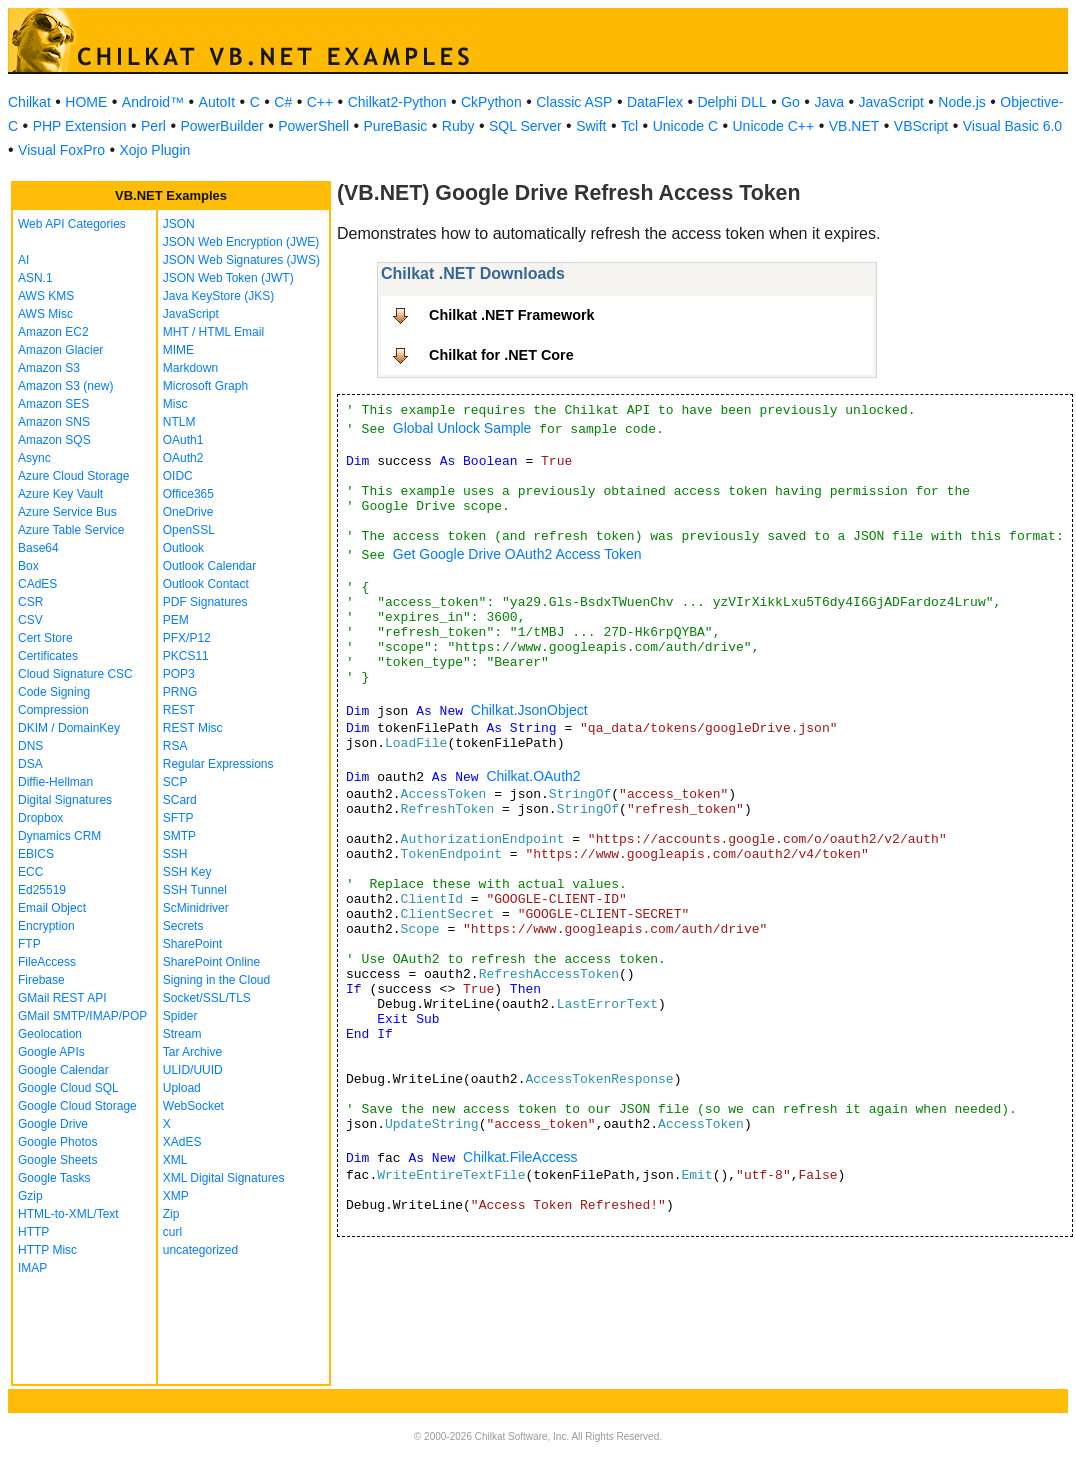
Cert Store (45, 638)
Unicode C (685, 126)
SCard (180, 800)
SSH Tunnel (195, 890)
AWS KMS (46, 296)
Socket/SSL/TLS (207, 998)
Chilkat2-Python (397, 102)
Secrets (183, 926)
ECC (30, 872)
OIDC (178, 476)
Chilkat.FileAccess (520, 1157)
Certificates (48, 656)
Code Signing (54, 692)
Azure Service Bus (67, 512)
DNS (30, 746)
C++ (320, 102)
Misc (175, 404)
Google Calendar (63, 1070)
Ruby (458, 126)
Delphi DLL (731, 102)
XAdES (182, 1142)
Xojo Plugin (154, 150)
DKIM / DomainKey (69, 728)
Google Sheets (57, 1160)
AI (23, 260)
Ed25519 (42, 890)
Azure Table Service (71, 530)
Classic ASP (574, 102)
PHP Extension (80, 126)
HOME (86, 102)
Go (790, 102)
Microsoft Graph (205, 386)
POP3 (179, 674)
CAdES (37, 584)
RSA (175, 746)
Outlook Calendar (209, 566)
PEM (176, 620)
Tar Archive (192, 1052)
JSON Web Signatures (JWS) (241, 260)
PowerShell (313, 126)
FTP (29, 944)
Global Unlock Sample (462, 428)
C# (283, 102)
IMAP (32, 1268)
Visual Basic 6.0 (1012, 126)
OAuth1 (183, 440)
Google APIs (51, 1052)
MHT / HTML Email (213, 332)
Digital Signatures (65, 800)
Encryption (46, 926)
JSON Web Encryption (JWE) (241, 242)
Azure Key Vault (60, 494)
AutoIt (217, 102)
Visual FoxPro (61, 150)
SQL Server (525, 126)
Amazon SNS (54, 422)
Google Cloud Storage (77, 1106)
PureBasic (396, 126)
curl (172, 1232)
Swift (591, 126)
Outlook (183, 548)
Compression (53, 710)
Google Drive (53, 1124)
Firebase (41, 980)
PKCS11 (186, 656)
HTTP (33, 1232)
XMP (176, 1196)
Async (34, 458)
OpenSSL (189, 530)
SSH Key (187, 872)
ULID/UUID (193, 1070)
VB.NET (854, 126)
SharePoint (192, 944)
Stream (182, 1034)
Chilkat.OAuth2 (533, 776)
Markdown (190, 368)
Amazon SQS (54, 440)
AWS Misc (45, 314)
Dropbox (40, 818)
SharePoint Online (211, 962)
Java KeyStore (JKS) (218, 296)
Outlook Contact (206, 584)
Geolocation (50, 1034)
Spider (180, 1016)
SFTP (178, 818)
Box (28, 566)
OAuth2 (183, 458)
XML (175, 1160)
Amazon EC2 (53, 332)
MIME (178, 350)
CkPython (491, 102)
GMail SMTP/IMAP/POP (82, 1016)
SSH (175, 854)
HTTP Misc (47, 1250)
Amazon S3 (49, 368)
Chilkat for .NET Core (501, 355)
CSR (30, 602)
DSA (30, 764)
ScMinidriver (196, 908)
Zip (171, 1214)
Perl (153, 126)
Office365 (188, 494)
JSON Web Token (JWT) (228, 278)
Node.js (961, 102)
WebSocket (193, 1106)
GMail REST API (62, 998)
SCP (175, 782)
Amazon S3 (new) (65, 386)
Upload (182, 1088)
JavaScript (891, 102)
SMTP (179, 836)
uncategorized (200, 1250)
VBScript (921, 126)
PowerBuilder (221, 126)
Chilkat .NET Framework (512, 315)
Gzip (30, 1196)
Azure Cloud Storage (73, 476)
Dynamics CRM (59, 836)
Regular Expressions (218, 764)
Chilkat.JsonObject (529, 710)
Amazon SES (53, 404)
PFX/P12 (187, 638)
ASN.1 (35, 278)
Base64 (38, 548)
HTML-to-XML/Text (68, 1214)
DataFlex (655, 102)
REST (179, 710)
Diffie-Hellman (55, 782)
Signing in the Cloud (216, 980)
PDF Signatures (205, 602)
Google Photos (57, 1142)
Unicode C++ (774, 126)
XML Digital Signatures (224, 1178)
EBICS (36, 854)
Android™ (153, 102)
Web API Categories (72, 224)
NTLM (179, 422)
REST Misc (193, 728)
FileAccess (47, 962)
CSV (30, 620)
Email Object (52, 908)
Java (829, 102)
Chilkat (29, 102)
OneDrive (188, 512)
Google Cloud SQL (68, 1088)
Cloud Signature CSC (75, 674)
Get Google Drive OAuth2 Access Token (517, 554)
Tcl (629, 126)
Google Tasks (54, 1178)
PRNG (180, 692)
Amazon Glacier (60, 350)
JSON (179, 224)
